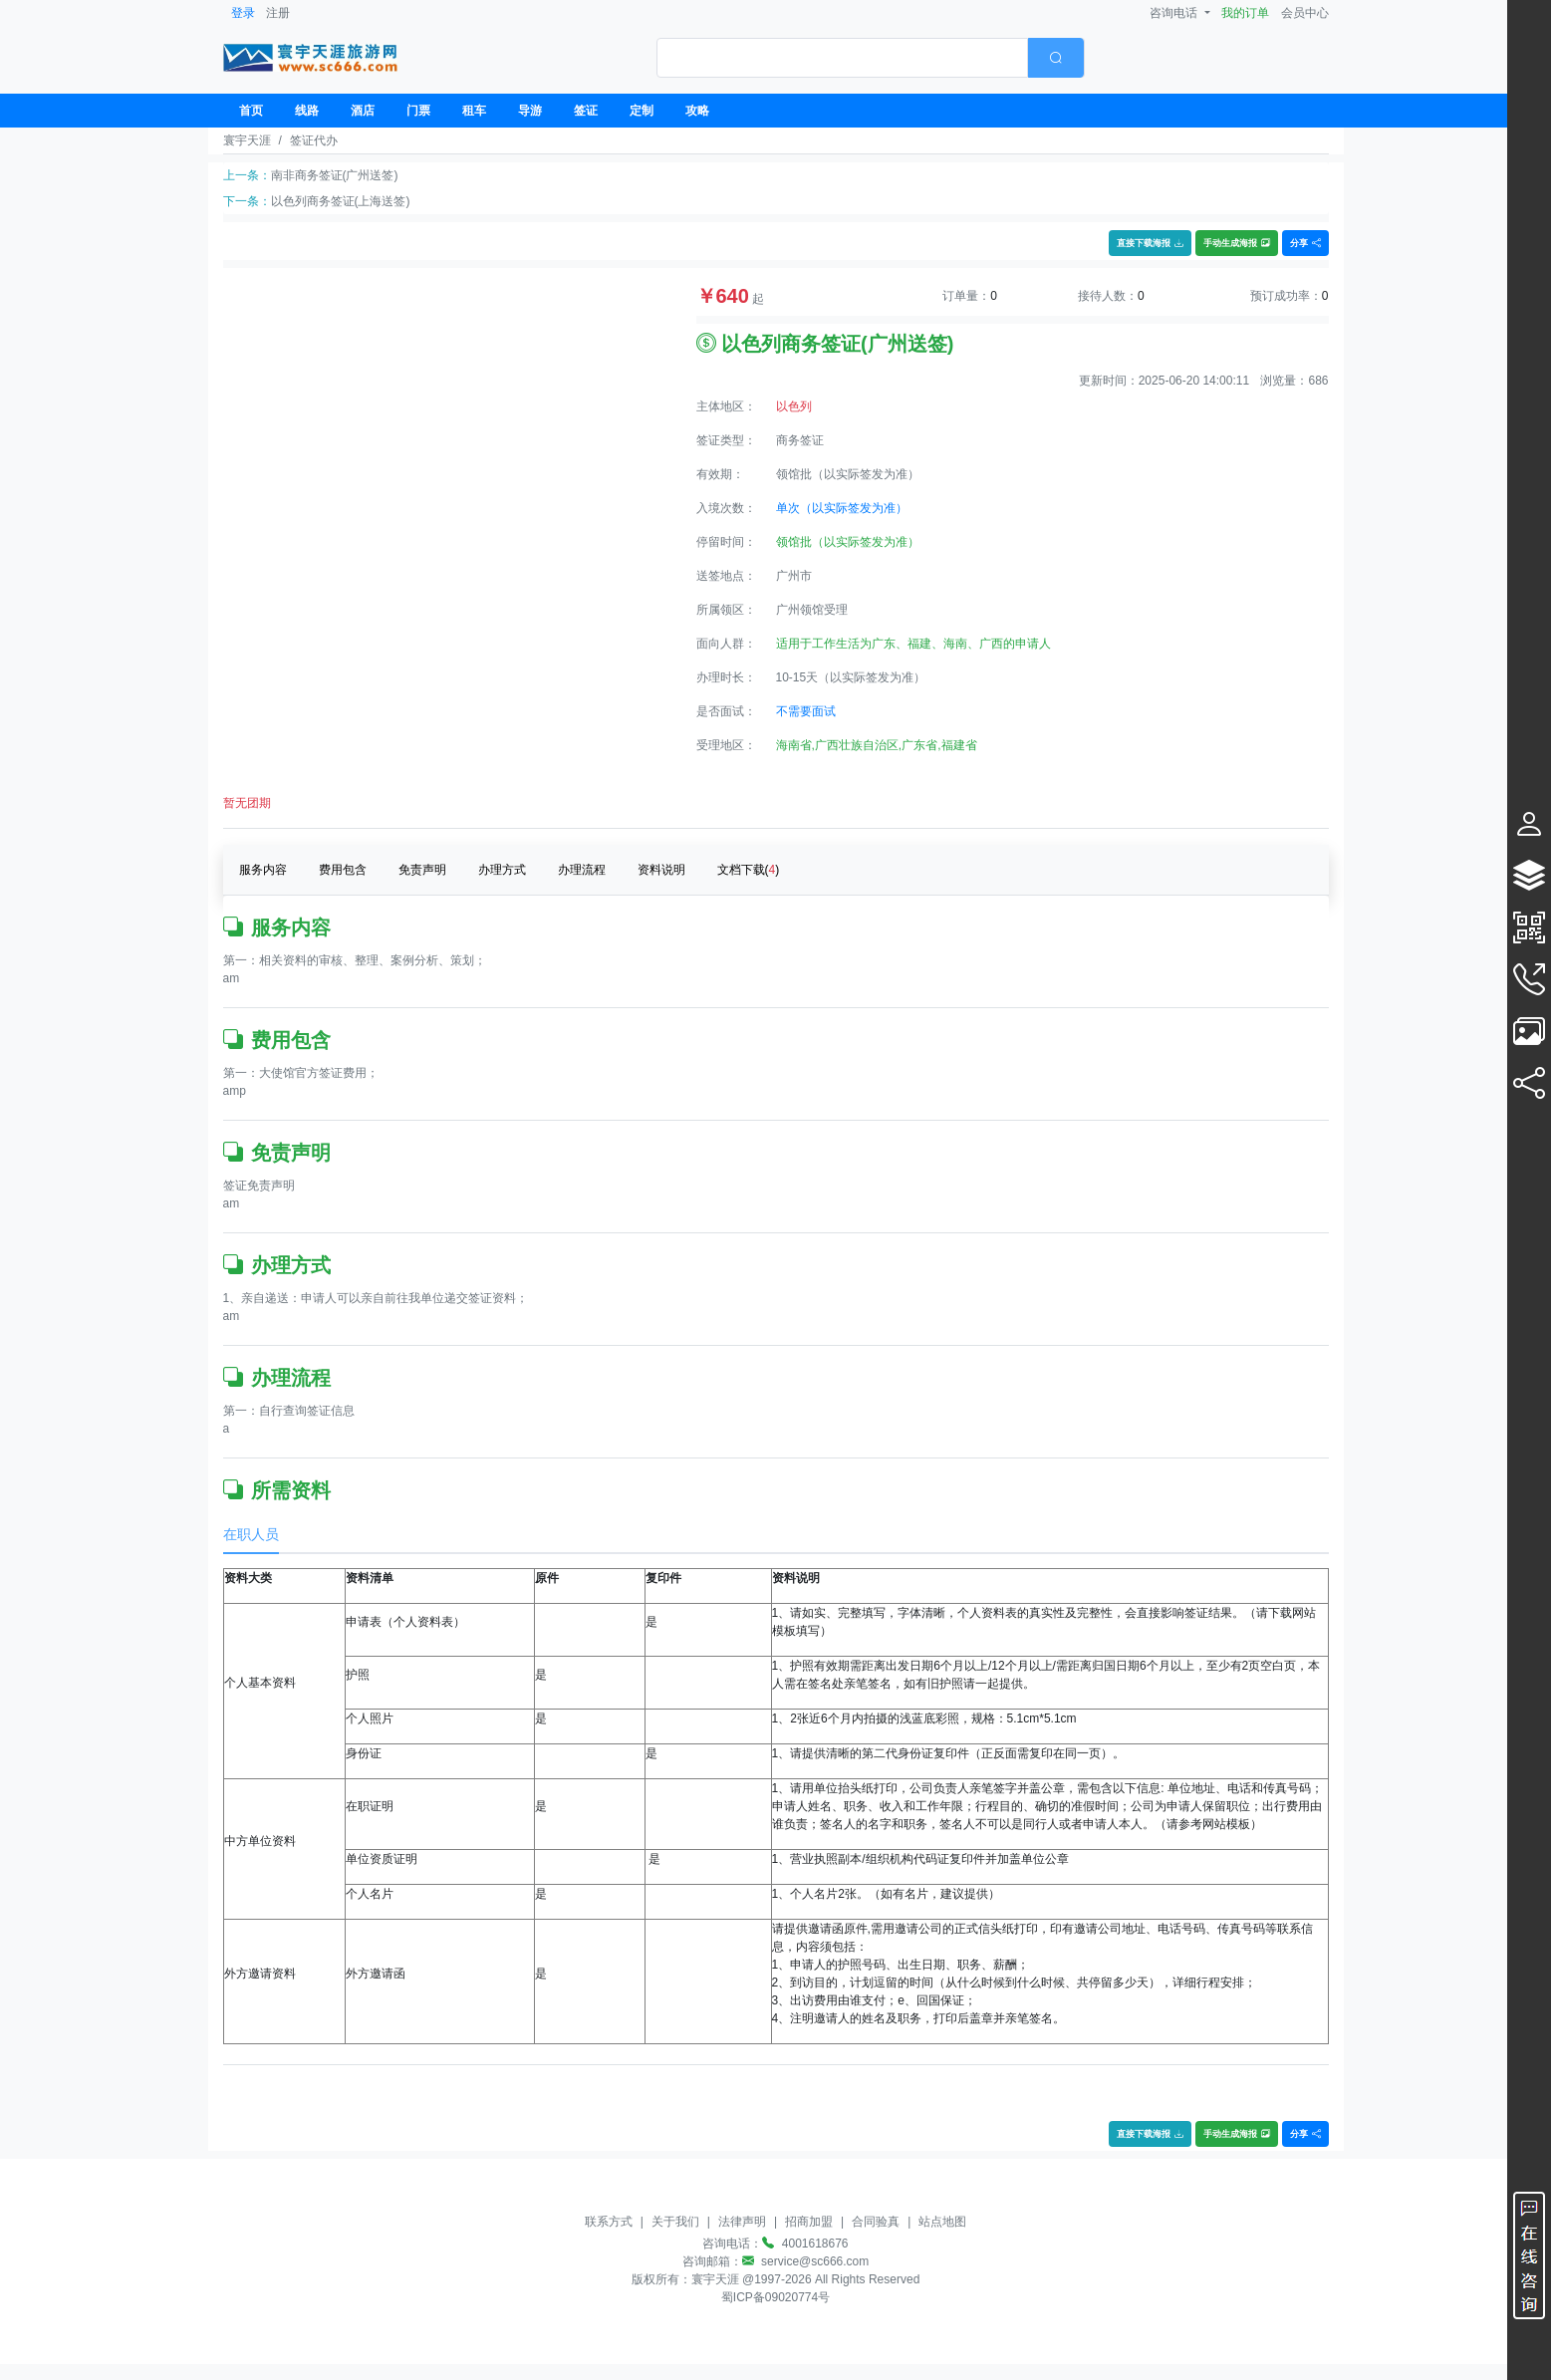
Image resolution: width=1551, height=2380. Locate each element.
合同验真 (876, 2222)
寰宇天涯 (247, 140)
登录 (243, 13)
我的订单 (1245, 13)
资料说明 (661, 870)
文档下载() (748, 870)
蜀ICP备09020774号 (775, 2297)
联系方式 (609, 2222)
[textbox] (842, 58)
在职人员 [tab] (251, 1534)
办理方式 (502, 870)
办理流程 (582, 870)
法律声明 (742, 2222)
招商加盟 (809, 2222)
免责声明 (422, 870)
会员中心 (1305, 13)
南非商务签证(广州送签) (334, 175)
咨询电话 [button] (1175, 13)
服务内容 (263, 870)
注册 (278, 13)
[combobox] (870, 58)
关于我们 (675, 2222)
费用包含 (343, 870)
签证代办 (314, 140)
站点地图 (942, 2222)
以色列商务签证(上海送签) (340, 201)
